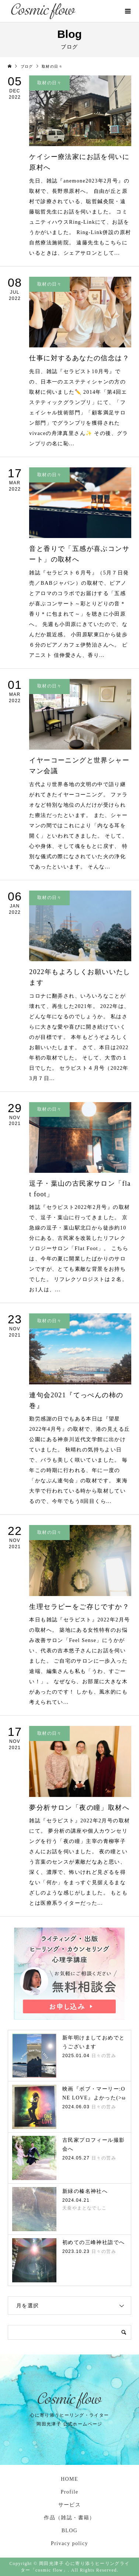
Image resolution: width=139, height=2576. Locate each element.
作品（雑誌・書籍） (69, 2517)
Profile (70, 2492)
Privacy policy (69, 2543)
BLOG (70, 2530)
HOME (69, 2479)
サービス (69, 2505)
